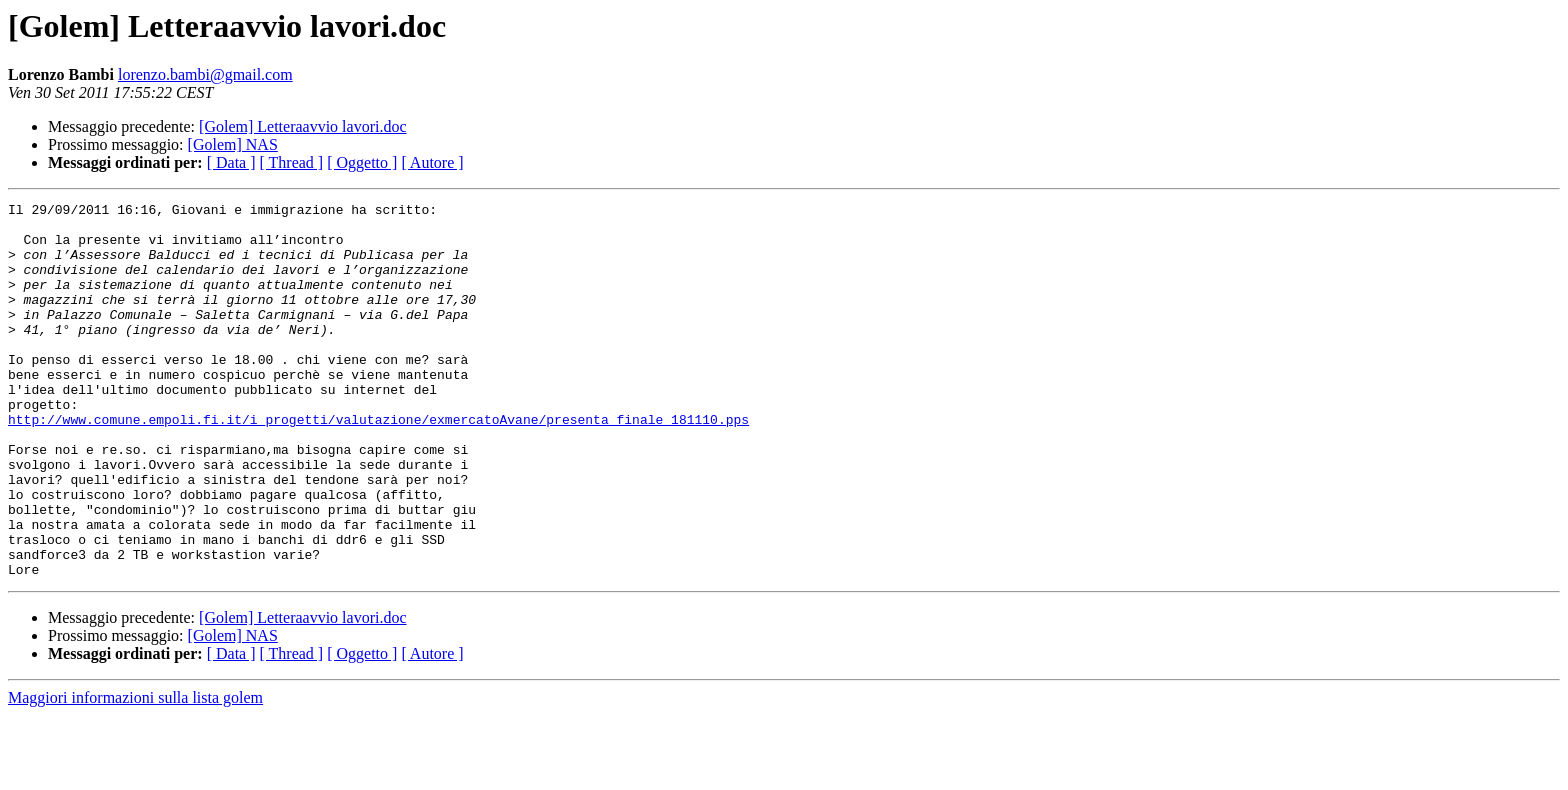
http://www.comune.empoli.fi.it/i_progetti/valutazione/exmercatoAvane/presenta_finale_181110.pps (378, 464)
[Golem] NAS (233, 144)
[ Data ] (231, 162)
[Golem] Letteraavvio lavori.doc (302, 126)
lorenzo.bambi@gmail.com (205, 74)
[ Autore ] (432, 162)
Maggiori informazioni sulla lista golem (135, 772)
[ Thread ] (292, 162)
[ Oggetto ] (362, 162)
